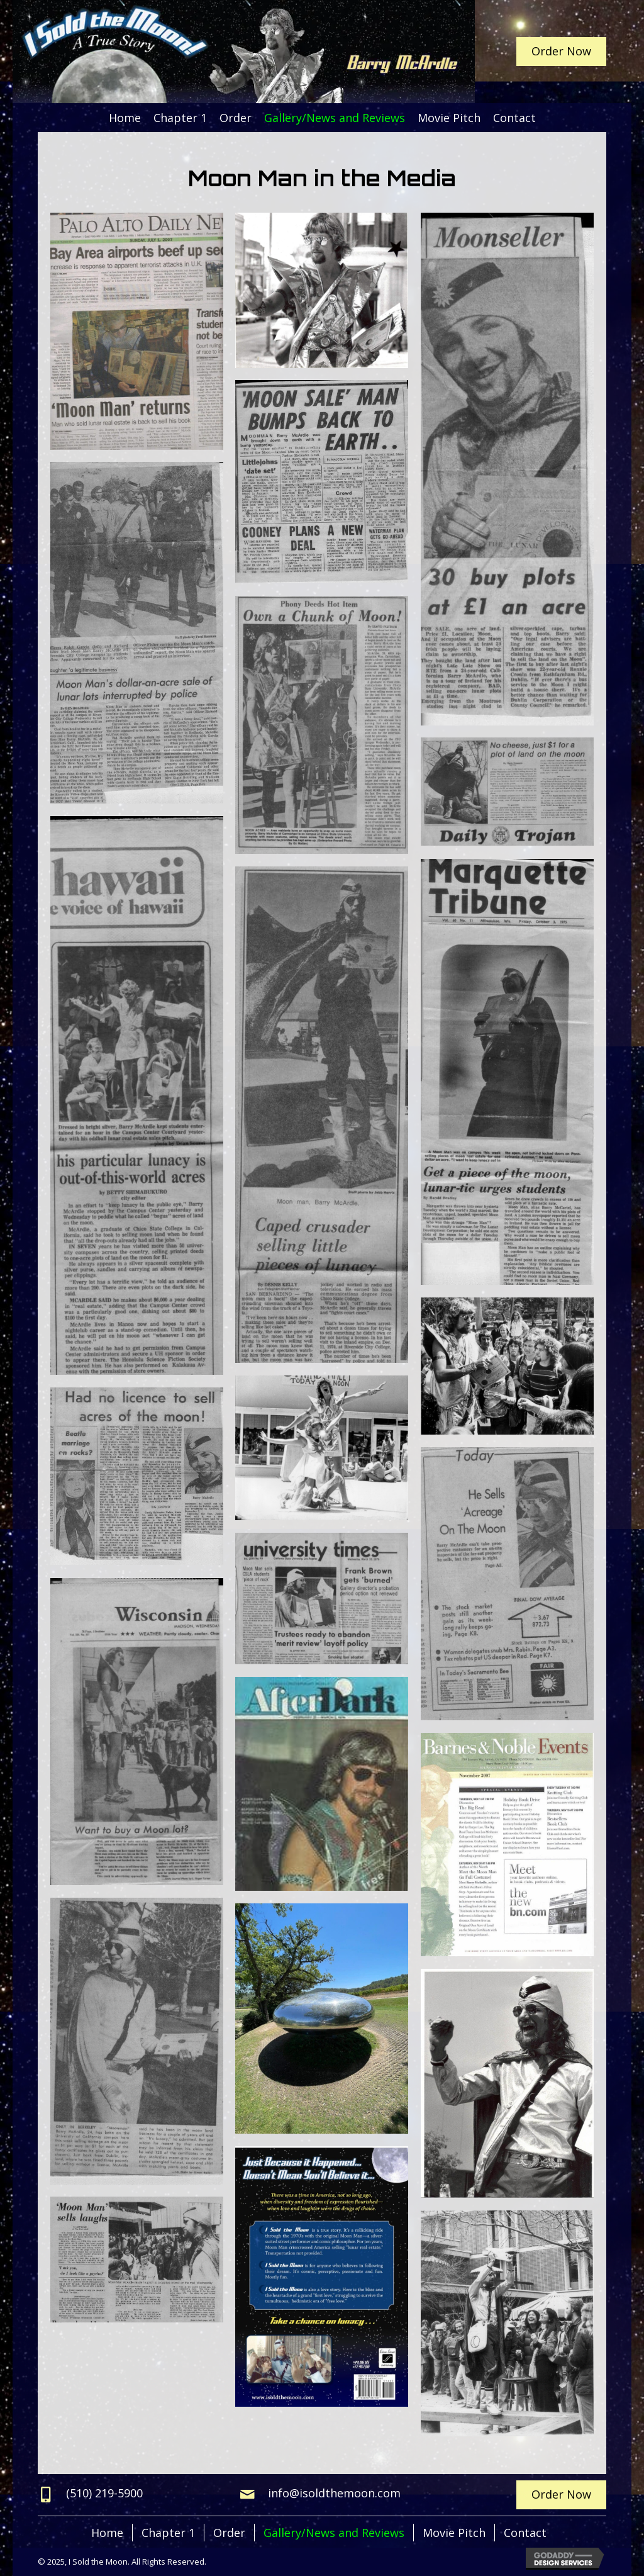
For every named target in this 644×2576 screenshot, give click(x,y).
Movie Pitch (454, 2532)
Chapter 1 (168, 2532)
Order (229, 2532)
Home (107, 2532)
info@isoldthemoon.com (334, 2492)
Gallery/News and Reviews (334, 2532)
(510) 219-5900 (104, 2492)
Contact (525, 2532)
